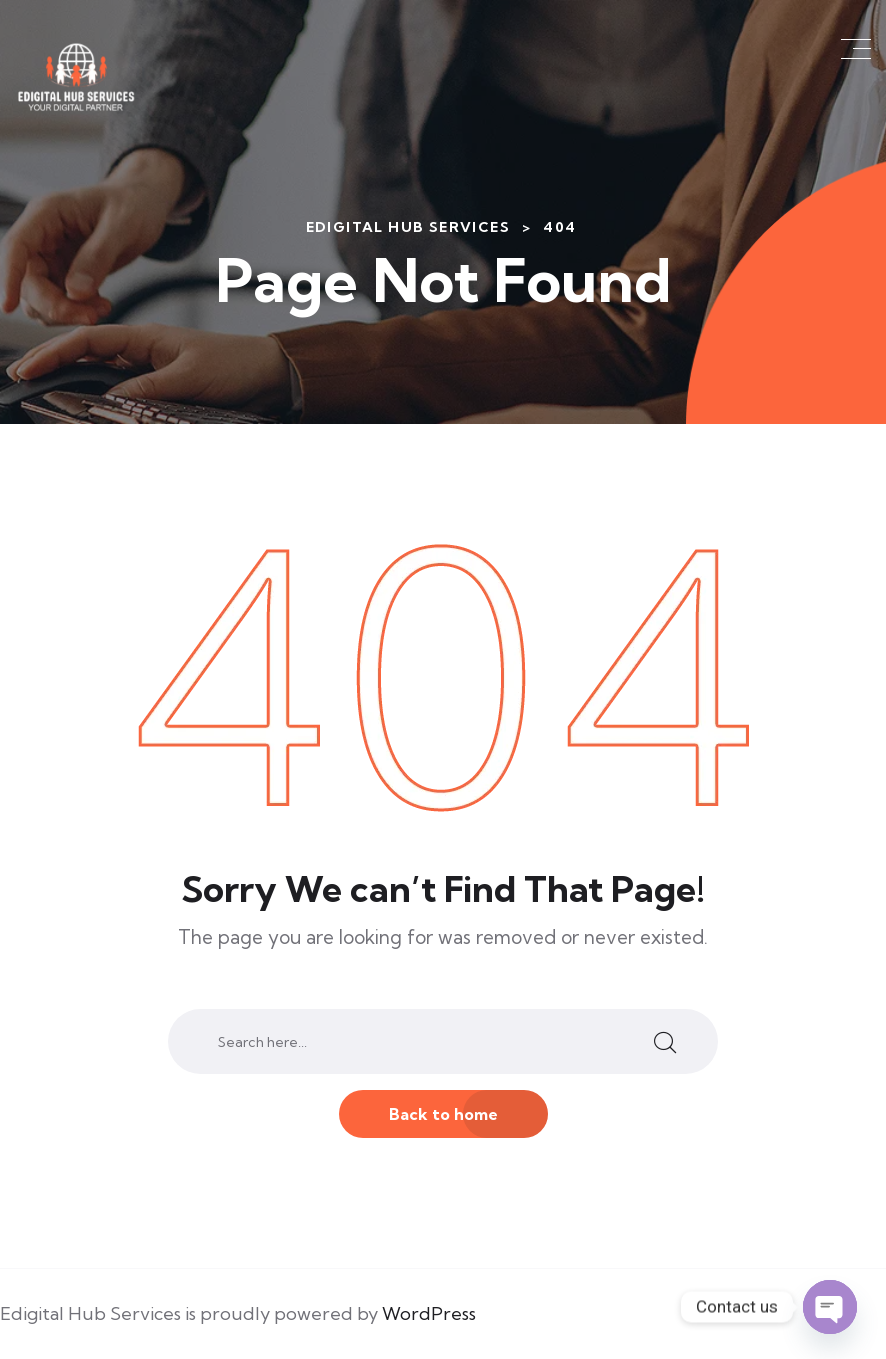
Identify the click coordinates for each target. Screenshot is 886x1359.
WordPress (429, 1313)
